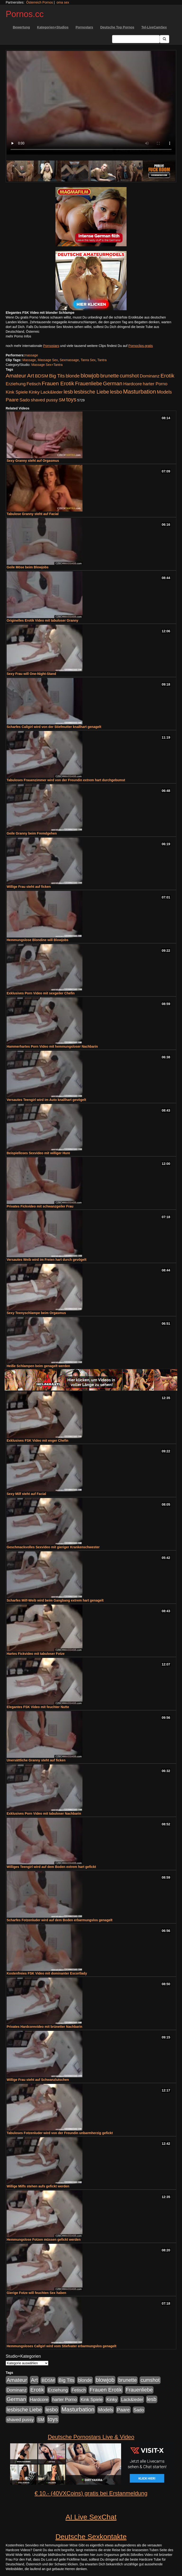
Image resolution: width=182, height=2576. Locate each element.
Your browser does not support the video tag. (91, 103)
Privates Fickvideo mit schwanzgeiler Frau (40, 1206)
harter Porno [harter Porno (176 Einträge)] (155, 383)
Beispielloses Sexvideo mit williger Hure (38, 1153)
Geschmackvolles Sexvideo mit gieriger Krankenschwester (53, 1547)
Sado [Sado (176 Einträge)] (24, 399)
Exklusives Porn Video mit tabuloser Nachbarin (44, 1813)
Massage (29, 360)
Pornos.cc (25, 14)
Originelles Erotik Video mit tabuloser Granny (42, 620)
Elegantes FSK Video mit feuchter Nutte (38, 1707)
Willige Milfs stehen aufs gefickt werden (38, 2186)
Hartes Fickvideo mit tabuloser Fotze (35, 1654)
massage (31, 355)
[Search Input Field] (136, 39)
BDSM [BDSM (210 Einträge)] (41, 375)
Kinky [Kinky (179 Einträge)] (34, 392)
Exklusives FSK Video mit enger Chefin (37, 1440)
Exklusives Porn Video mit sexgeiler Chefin (41, 993)
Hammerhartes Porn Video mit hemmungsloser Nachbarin (52, 1046)
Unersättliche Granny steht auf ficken (36, 1760)
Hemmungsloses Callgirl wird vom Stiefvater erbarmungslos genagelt (61, 2346)
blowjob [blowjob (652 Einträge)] (90, 375)
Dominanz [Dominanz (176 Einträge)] (149, 375)
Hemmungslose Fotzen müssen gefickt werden (44, 2239)
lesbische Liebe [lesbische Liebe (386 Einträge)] (91, 392)
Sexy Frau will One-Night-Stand (31, 674)
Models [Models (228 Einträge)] (164, 392)
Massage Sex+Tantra (47, 365)
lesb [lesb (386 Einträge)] (68, 392)
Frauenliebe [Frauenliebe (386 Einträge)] (88, 383)
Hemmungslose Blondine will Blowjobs (37, 940)
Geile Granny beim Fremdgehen (32, 833)
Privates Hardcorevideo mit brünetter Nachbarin (44, 2026)
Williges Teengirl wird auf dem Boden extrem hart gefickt (51, 1867)
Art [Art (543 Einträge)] (30, 375)
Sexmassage (69, 360)
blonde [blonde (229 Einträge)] (73, 375)
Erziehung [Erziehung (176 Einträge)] (16, 383)
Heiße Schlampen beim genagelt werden (38, 1366)
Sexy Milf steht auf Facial (26, 1494)
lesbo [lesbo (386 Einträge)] (116, 392)
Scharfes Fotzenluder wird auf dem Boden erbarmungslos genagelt (60, 1920)
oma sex (63, 2)
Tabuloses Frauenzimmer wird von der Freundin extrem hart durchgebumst (66, 780)
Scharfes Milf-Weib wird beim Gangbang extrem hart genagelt (55, 1600)
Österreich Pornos (39, 2)
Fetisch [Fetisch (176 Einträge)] (34, 383)
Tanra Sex (88, 360)
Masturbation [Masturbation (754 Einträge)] (139, 391)
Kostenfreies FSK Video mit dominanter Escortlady (47, 1973)
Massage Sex (48, 360)
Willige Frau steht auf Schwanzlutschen (38, 2080)
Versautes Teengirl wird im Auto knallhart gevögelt (46, 1100)
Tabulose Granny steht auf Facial (33, 514)
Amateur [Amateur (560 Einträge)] (16, 375)
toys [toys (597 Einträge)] (71, 399)
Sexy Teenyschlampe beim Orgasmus (36, 1313)
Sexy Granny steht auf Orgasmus (33, 460)
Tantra (102, 360)
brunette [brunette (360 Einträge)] (109, 376)
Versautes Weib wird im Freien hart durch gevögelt (46, 1259)
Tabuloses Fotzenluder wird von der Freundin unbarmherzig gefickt (60, 2133)
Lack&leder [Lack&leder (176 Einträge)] (52, 392)
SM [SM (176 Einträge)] (62, 399)
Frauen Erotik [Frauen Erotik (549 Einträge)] (58, 383)
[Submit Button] (164, 39)
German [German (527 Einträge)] (112, 383)
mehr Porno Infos (18, 336)
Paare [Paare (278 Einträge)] (12, 399)
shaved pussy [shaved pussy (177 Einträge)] (44, 399)
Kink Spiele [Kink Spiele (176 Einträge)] (17, 392)
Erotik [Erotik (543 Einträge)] (167, 375)
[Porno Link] (91, 171)
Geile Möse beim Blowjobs (28, 567)
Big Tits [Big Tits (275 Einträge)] (57, 375)
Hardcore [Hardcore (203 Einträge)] (132, 383)
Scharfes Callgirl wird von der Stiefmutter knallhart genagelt (54, 727)
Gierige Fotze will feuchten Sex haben (36, 2293)
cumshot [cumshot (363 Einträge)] (129, 376)
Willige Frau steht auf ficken (29, 887)
